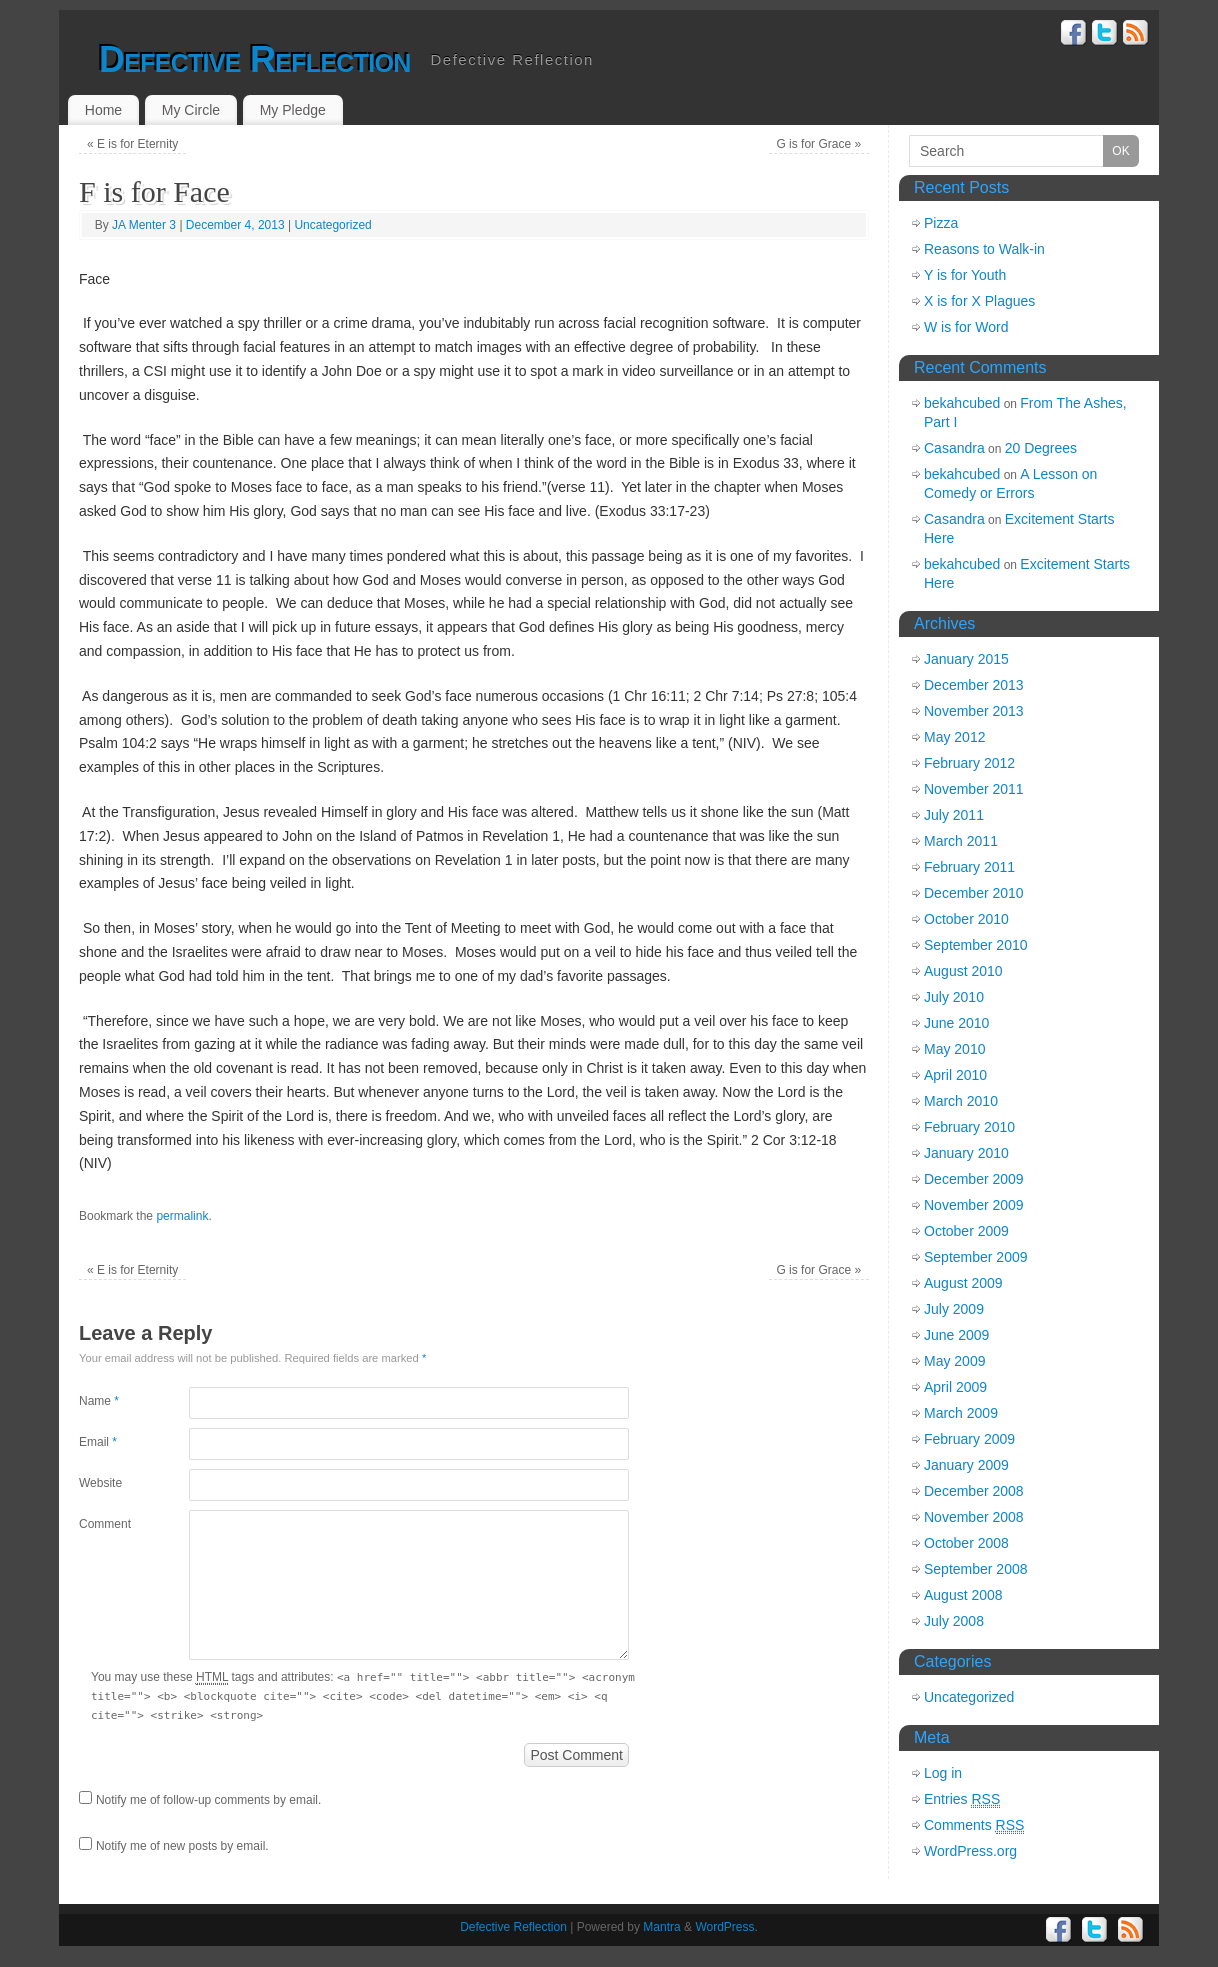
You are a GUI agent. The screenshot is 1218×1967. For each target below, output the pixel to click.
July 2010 (954, 997)
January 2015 (966, 659)
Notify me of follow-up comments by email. (208, 1800)
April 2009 (955, 1387)
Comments (974, 1825)
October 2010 (966, 919)
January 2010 (966, 1153)
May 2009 (954, 1361)
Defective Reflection (255, 59)
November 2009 (974, 1205)
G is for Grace (818, 144)
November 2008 (974, 1517)
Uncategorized (332, 225)
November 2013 (974, 711)
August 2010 (963, 971)
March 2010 (961, 1101)
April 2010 (955, 1075)
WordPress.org (970, 1851)
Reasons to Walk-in (984, 249)
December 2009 (974, 1179)
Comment (105, 1524)
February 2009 (969, 1439)
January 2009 (966, 1465)
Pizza (941, 223)
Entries (962, 1799)
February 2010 (969, 1127)
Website (100, 1483)
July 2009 (954, 1309)
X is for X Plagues (979, 301)
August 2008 (963, 1595)
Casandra (954, 448)
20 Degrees (1041, 448)
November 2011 (974, 789)
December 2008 (974, 1491)
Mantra (661, 1927)
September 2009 (976, 1257)
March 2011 (961, 841)
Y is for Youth (965, 275)
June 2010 (956, 1023)
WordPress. (726, 1927)
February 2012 (969, 763)
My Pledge (293, 110)
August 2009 (963, 1283)
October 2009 (966, 1231)
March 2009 (961, 1413)
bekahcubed (962, 403)
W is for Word (966, 327)
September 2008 (976, 1569)
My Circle (191, 110)
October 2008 (966, 1543)
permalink (182, 1216)
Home (103, 110)
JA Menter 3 (144, 225)
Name (99, 1401)
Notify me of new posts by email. (182, 1846)
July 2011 (954, 815)
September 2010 (976, 945)
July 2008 (954, 1621)
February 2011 (969, 867)
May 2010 (954, 1049)
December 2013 (974, 685)
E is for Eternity (132, 144)
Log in (943, 1773)
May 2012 (954, 737)
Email (98, 1442)
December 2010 (974, 893)
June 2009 (956, 1335)
